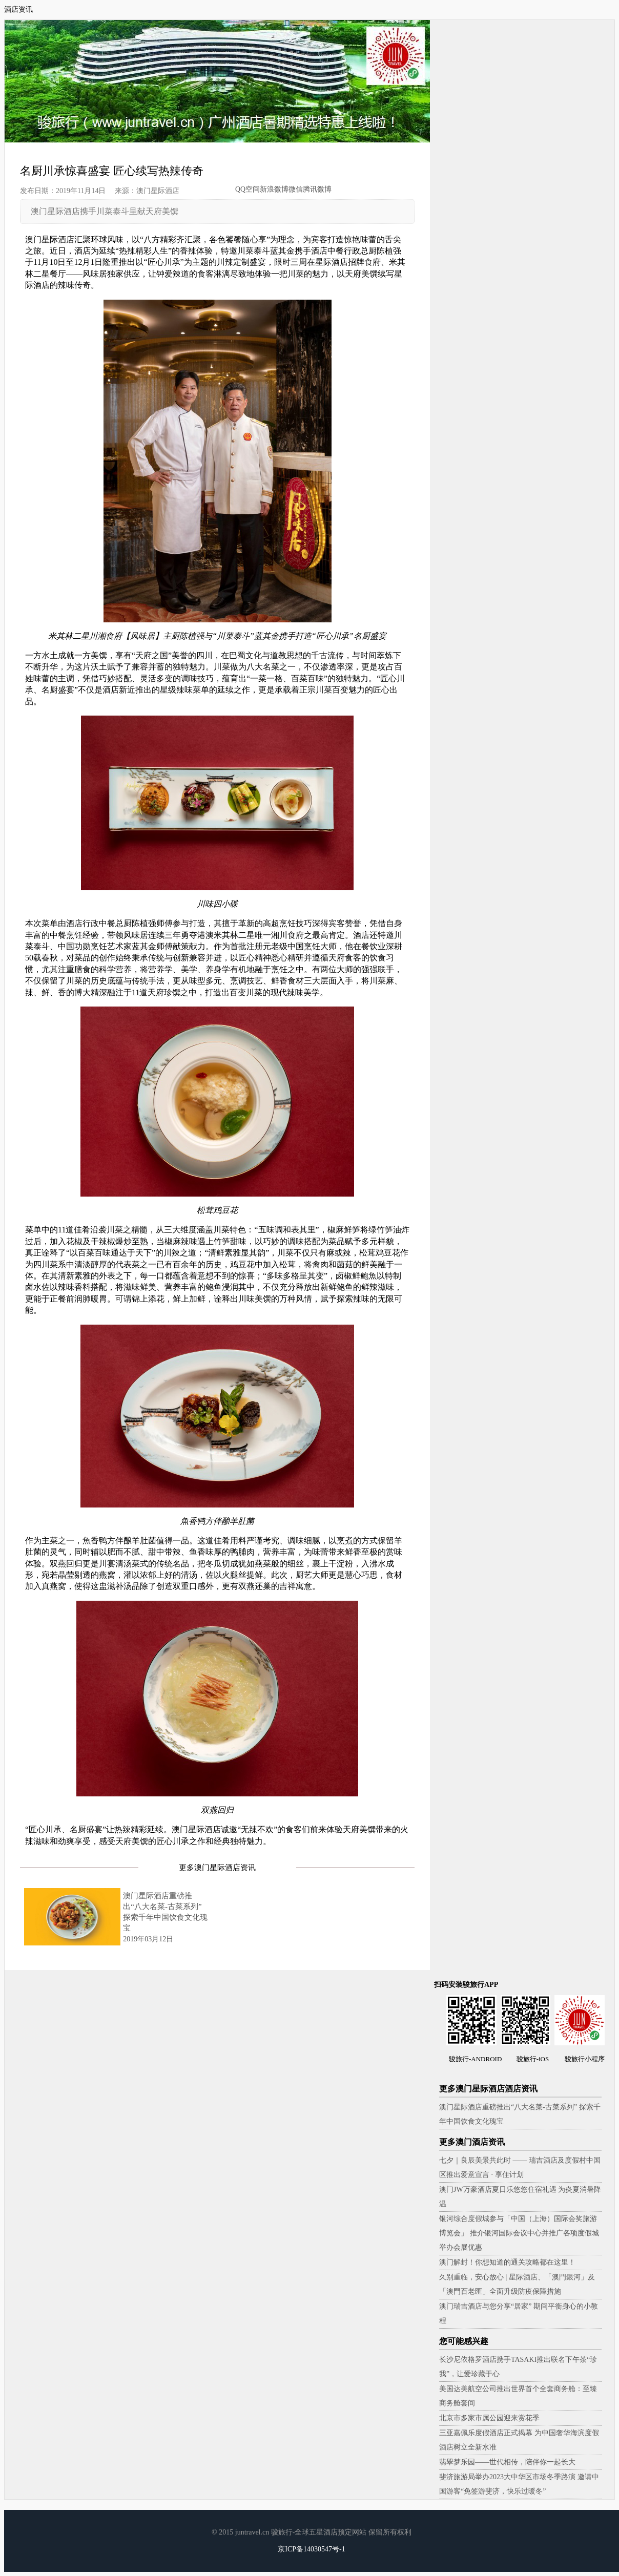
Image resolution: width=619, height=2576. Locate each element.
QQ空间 (247, 189)
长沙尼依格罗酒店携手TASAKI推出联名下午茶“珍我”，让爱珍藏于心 (518, 2367)
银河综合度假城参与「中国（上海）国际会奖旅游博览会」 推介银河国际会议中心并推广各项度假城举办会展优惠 (519, 2233)
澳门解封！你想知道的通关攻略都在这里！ (507, 2262)
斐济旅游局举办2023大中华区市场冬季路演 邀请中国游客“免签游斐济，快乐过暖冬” (519, 2484)
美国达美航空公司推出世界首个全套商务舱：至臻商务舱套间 (518, 2396)
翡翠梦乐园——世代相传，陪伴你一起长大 (507, 2462)
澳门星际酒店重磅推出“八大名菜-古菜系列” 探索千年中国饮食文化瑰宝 (520, 2114)
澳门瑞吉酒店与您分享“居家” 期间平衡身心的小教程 (518, 2313)
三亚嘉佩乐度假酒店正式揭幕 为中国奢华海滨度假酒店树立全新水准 (519, 2440)
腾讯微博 (317, 189)
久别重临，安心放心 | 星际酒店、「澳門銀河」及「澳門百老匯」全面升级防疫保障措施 (517, 2284)
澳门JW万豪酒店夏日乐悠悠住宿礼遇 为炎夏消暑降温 (520, 2197)
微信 (295, 189)
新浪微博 (274, 189)
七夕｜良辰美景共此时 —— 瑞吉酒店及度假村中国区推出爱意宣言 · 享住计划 (520, 2167)
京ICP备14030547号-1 (311, 2549)
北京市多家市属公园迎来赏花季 (489, 2418)
